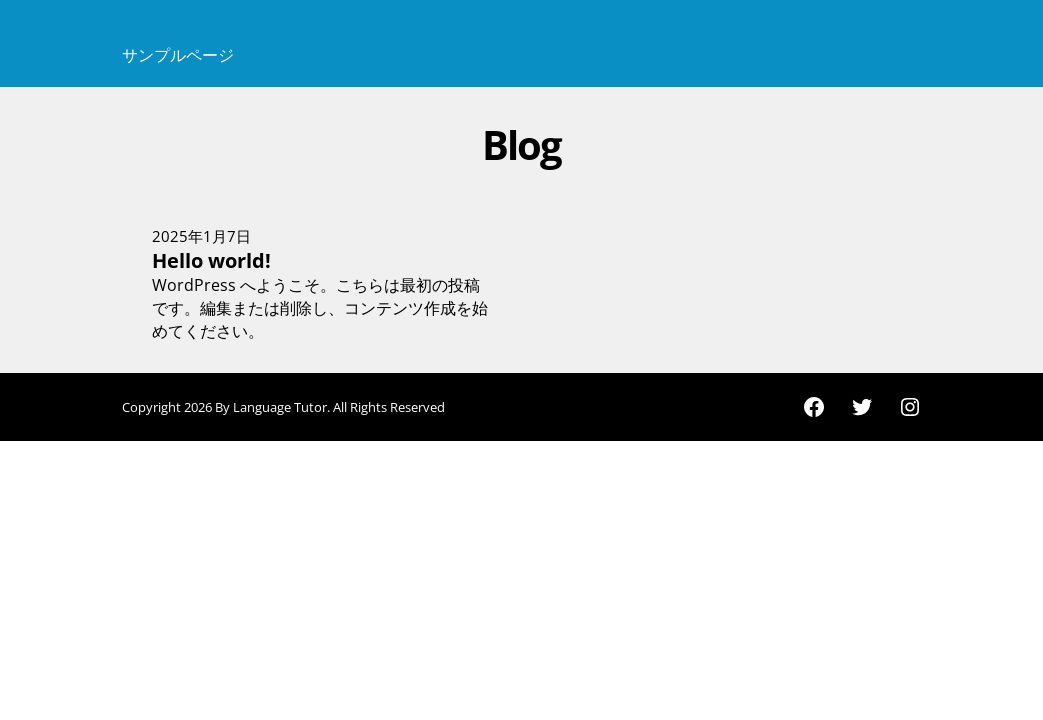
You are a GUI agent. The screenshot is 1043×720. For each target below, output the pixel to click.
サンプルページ (178, 55)
